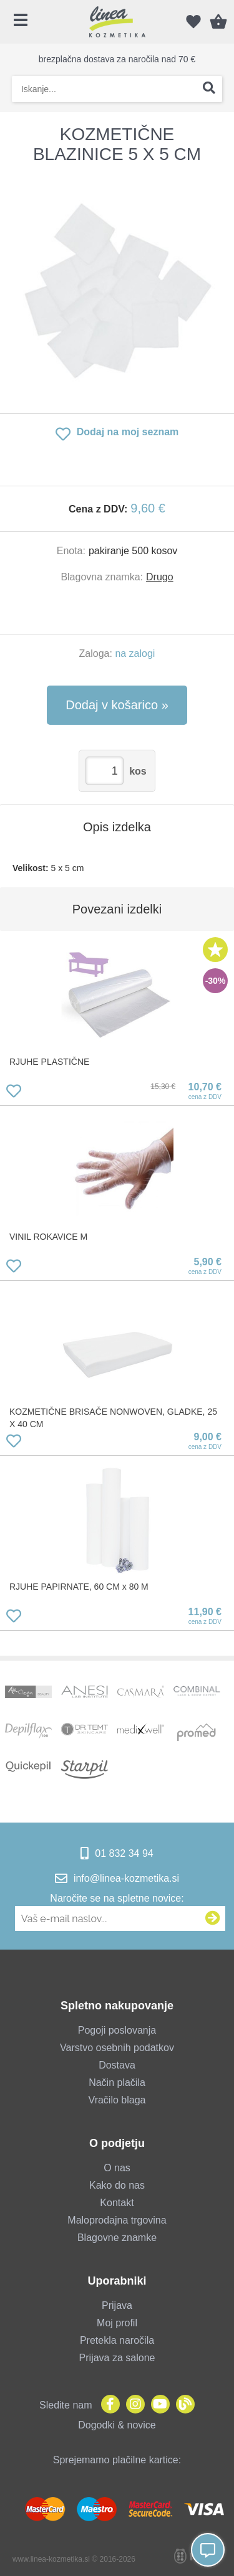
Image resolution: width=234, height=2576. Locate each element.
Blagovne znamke (117, 2237)
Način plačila (117, 2082)
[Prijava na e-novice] (212, 1918)
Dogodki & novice (117, 2425)
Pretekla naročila (117, 2340)
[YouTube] (157, 2405)
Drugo (159, 577)
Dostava (117, 2065)
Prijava (117, 2305)
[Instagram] (132, 2405)
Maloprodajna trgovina (116, 2220)
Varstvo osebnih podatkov (117, 2047)
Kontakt (117, 2202)
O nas (117, 2168)
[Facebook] (107, 2405)
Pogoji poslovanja (117, 2030)
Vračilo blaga (117, 2100)
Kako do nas (117, 2185)
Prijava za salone (117, 2357)
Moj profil (117, 2323)
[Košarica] (218, 22)
